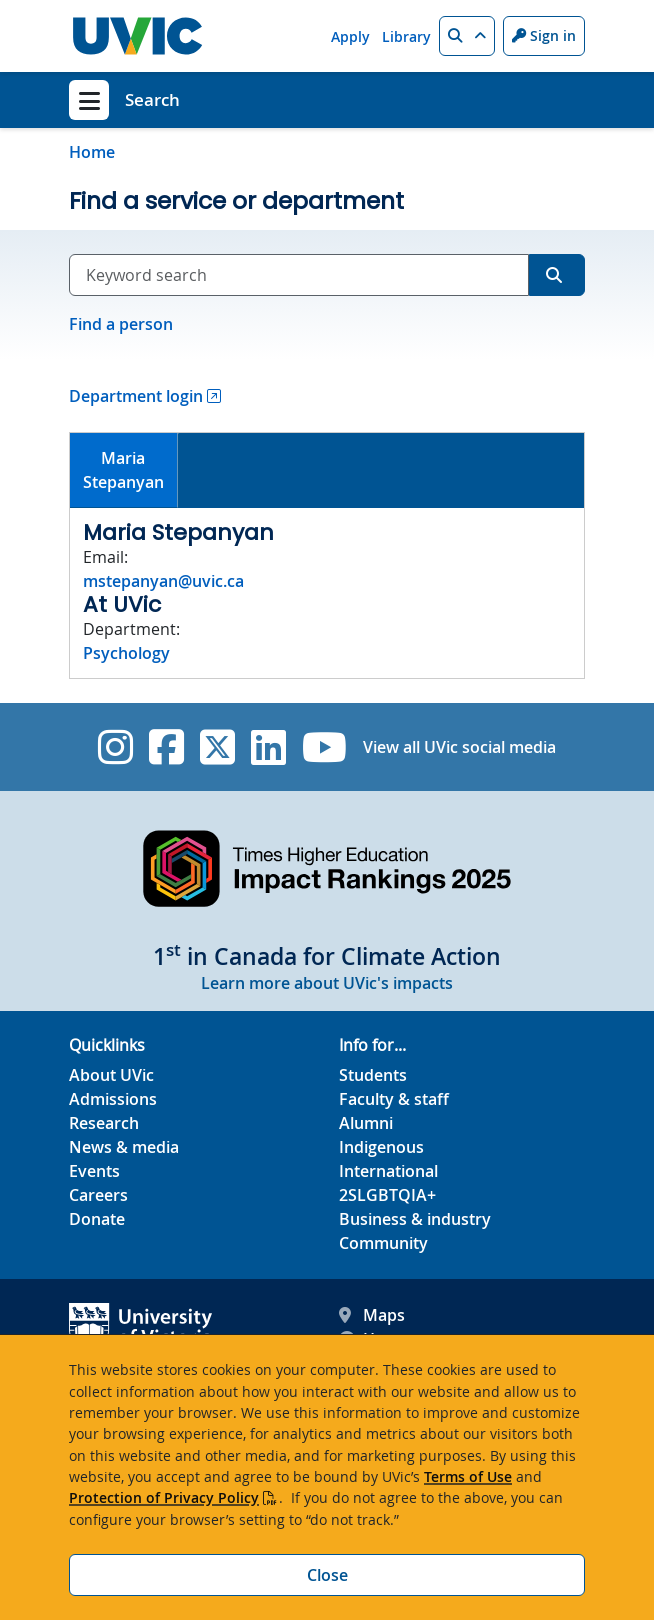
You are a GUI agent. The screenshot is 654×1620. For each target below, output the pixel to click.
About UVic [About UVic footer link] (111, 1075)
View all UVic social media (459, 747)
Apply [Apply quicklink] (350, 36)
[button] (467, 36)
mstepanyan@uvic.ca (163, 581)
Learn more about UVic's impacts (327, 983)
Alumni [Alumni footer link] (366, 1123)
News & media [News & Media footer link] (124, 1147)
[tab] (124, 470)
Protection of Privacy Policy (164, 1497)
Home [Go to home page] (92, 152)
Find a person (121, 324)
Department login (136, 396)
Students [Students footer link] (373, 1075)
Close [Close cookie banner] (327, 1575)
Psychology (126, 653)
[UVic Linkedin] (268, 747)
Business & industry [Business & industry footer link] (415, 1219)
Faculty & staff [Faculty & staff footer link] (394, 1099)
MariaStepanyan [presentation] (123, 470)
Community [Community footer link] (383, 1243)
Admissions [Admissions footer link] (113, 1099)
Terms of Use (468, 1476)
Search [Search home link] (152, 99)
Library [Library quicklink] (406, 36)
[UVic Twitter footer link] (217, 747)
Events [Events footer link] (94, 1171)
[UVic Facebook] (166, 747)
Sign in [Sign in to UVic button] (544, 35)
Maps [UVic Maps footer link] (372, 1315)
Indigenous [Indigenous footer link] (381, 1147)
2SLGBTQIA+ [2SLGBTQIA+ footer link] (387, 1195)
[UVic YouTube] (324, 747)
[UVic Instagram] (115, 747)
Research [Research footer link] (104, 1123)
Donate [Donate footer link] (97, 1219)
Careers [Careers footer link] (98, 1195)
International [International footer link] (388, 1171)
